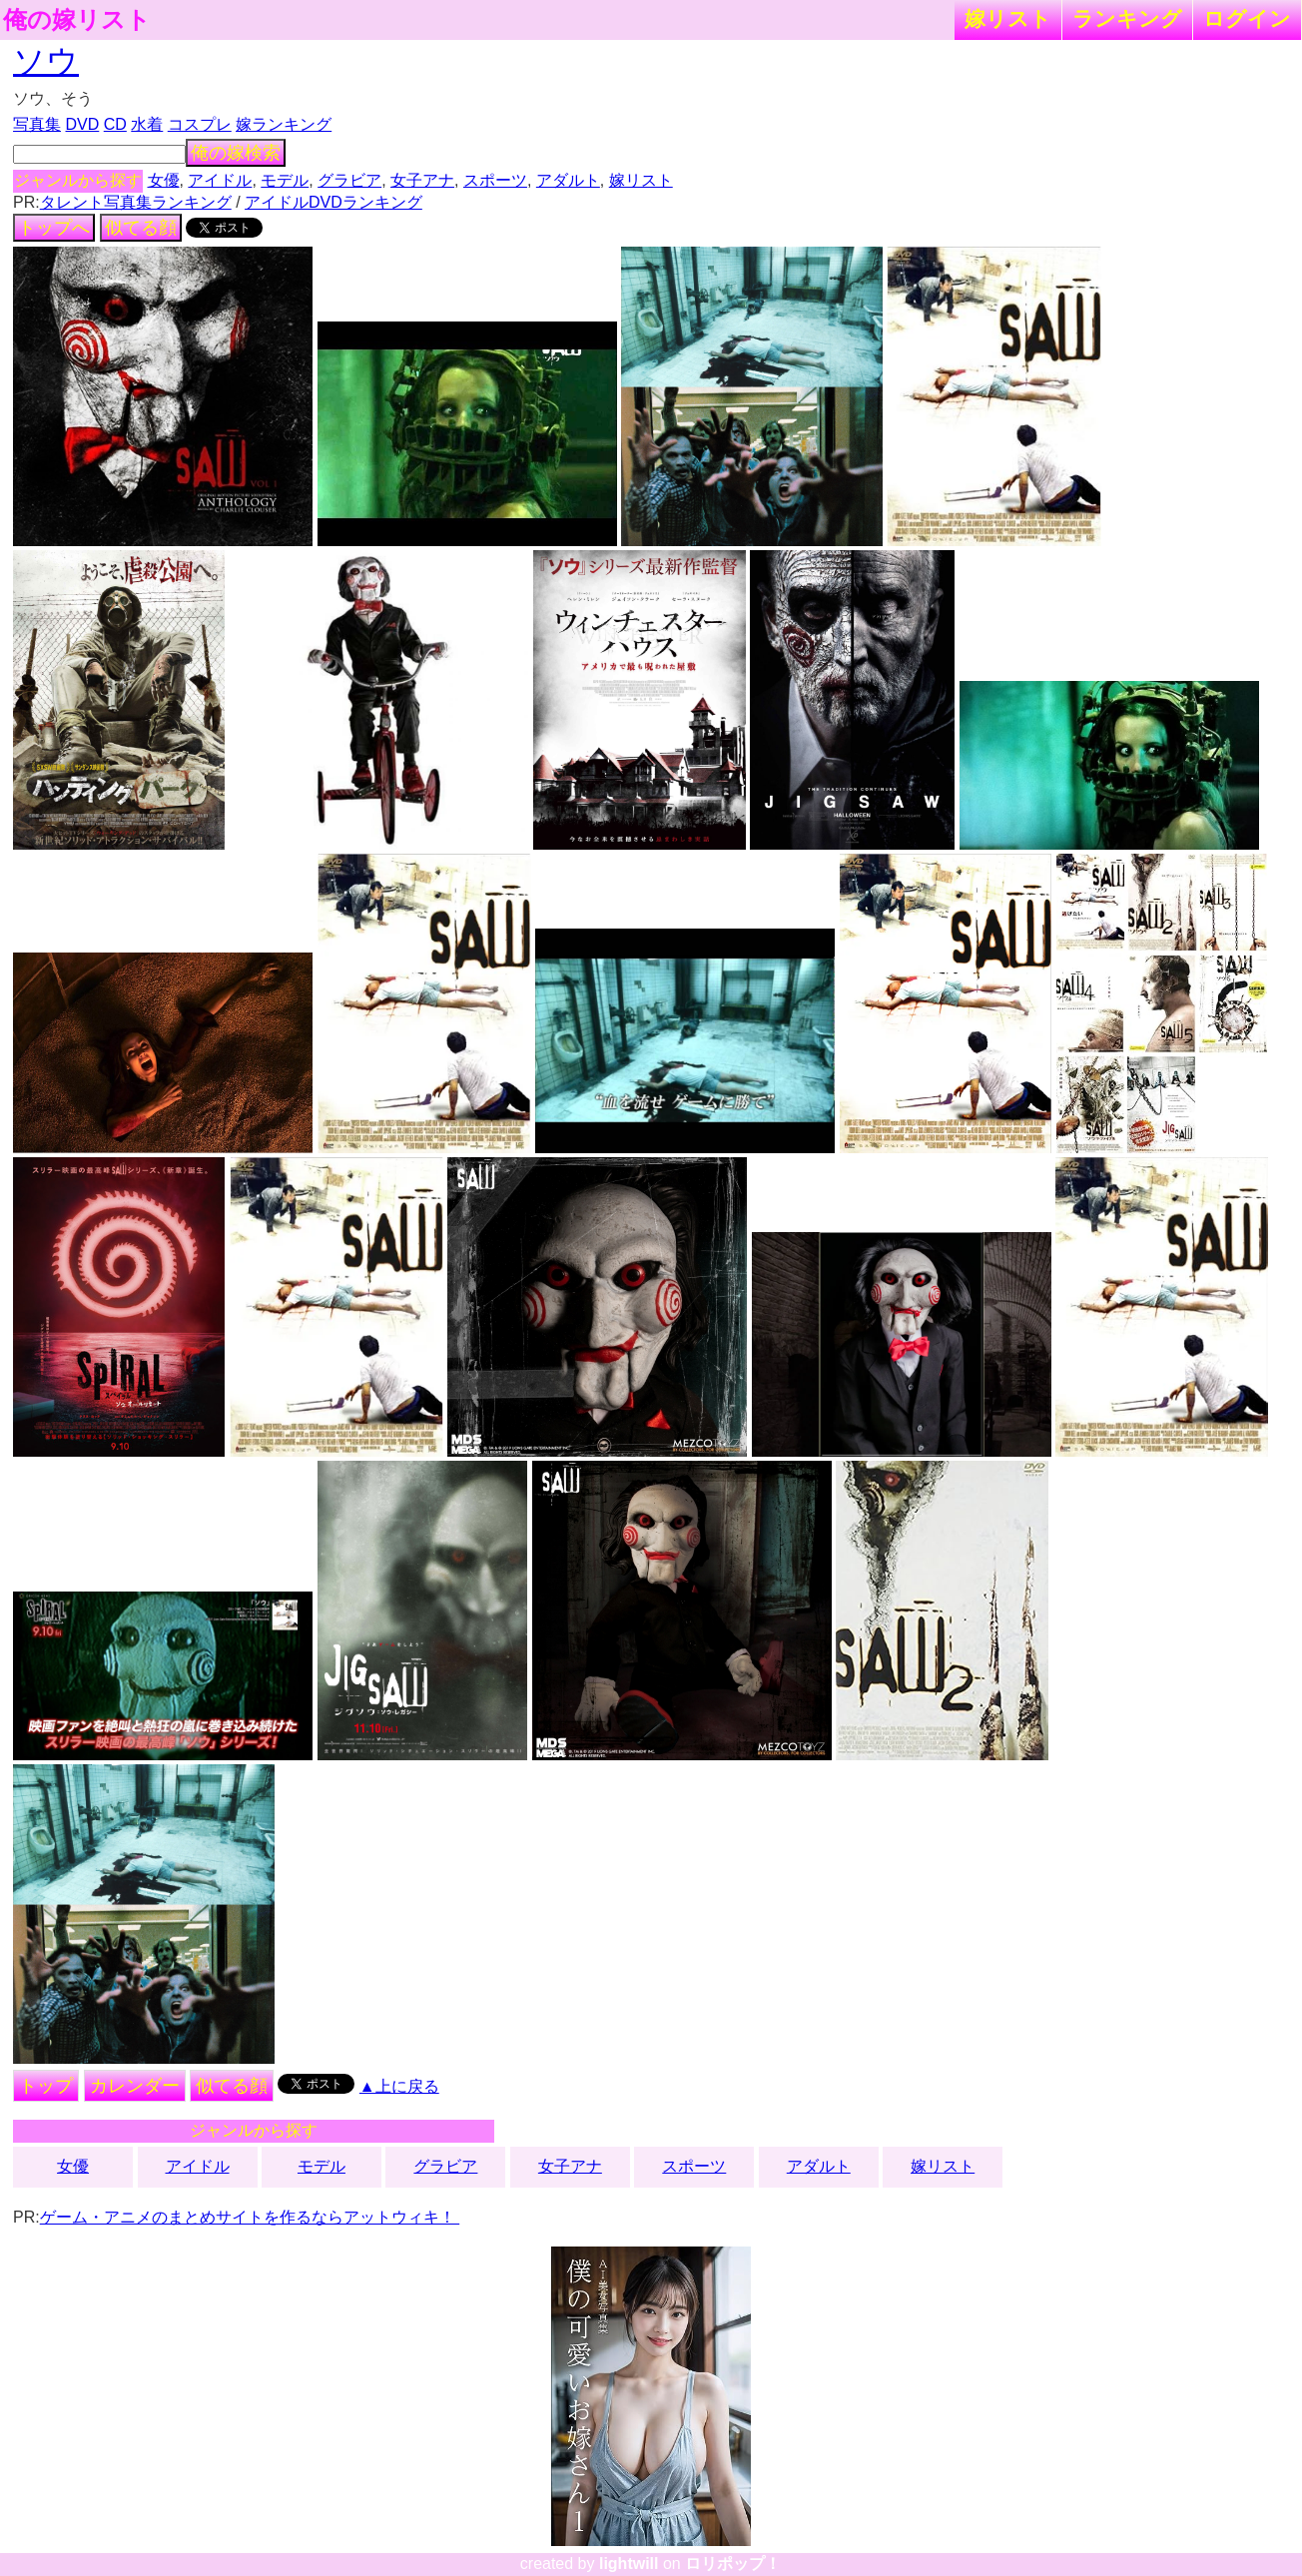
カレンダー (135, 2086)
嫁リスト (1008, 18)
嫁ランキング (283, 124)
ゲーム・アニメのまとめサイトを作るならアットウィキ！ (249, 2217)
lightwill (629, 2563)
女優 (164, 180)
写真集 (37, 124)
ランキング (1127, 18)
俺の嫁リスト (77, 20)
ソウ (46, 61)
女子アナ (422, 180)
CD (115, 124)
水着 (147, 124)
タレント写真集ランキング (136, 202)
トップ (46, 2086)
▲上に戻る (399, 2086)
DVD (83, 124)
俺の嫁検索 (236, 153)
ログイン (1247, 18)
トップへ (54, 228)
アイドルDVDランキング (333, 202)
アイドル (220, 180)
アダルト (568, 180)
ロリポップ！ (733, 2563)
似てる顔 (141, 228)
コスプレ (200, 124)
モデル (285, 180)
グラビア (349, 180)
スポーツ (495, 180)
